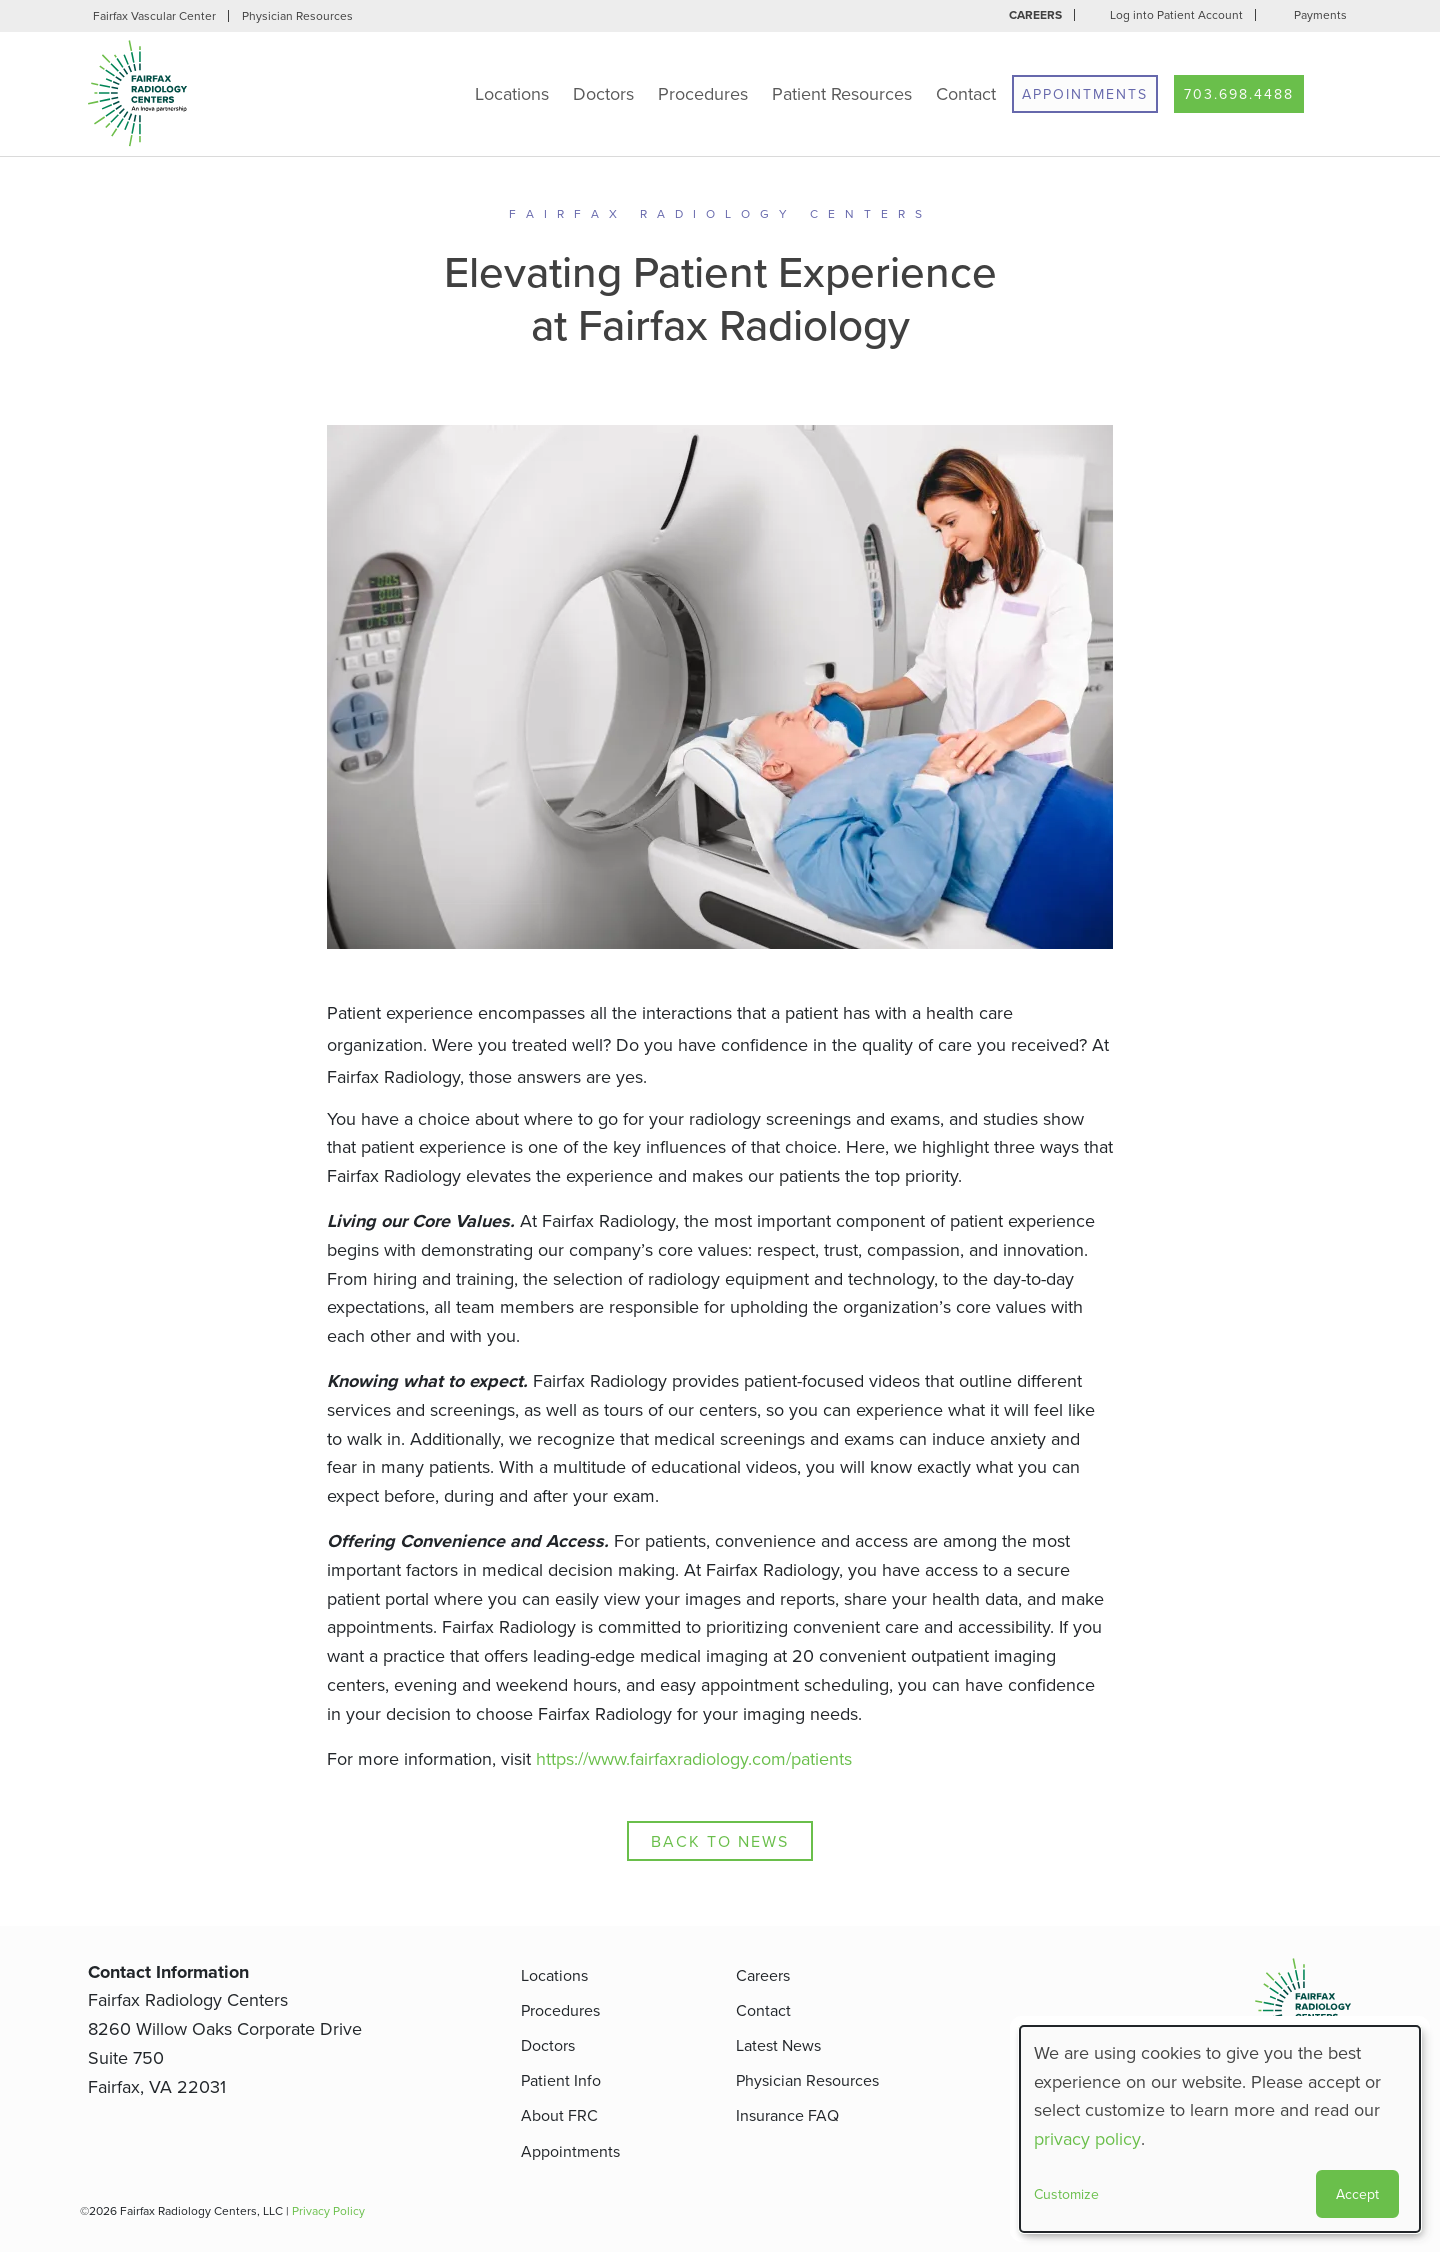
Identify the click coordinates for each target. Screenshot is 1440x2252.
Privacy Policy (328, 2210)
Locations (512, 93)
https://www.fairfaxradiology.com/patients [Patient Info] (694, 1758)
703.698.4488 (1239, 94)
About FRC (559, 2115)
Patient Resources (842, 93)
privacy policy (1087, 2138)
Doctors (603, 93)
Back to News (720, 1841)
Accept (1357, 2194)
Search (1336, 94)
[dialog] (1220, 2129)
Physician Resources (297, 15)
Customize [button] (1066, 2194)
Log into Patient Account (1176, 14)
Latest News (778, 2045)
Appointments (1085, 94)
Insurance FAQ (787, 2115)
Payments (1320, 14)
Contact (966, 93)
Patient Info (561, 2080)
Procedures (703, 93)
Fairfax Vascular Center (154, 15)
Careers (1035, 15)
